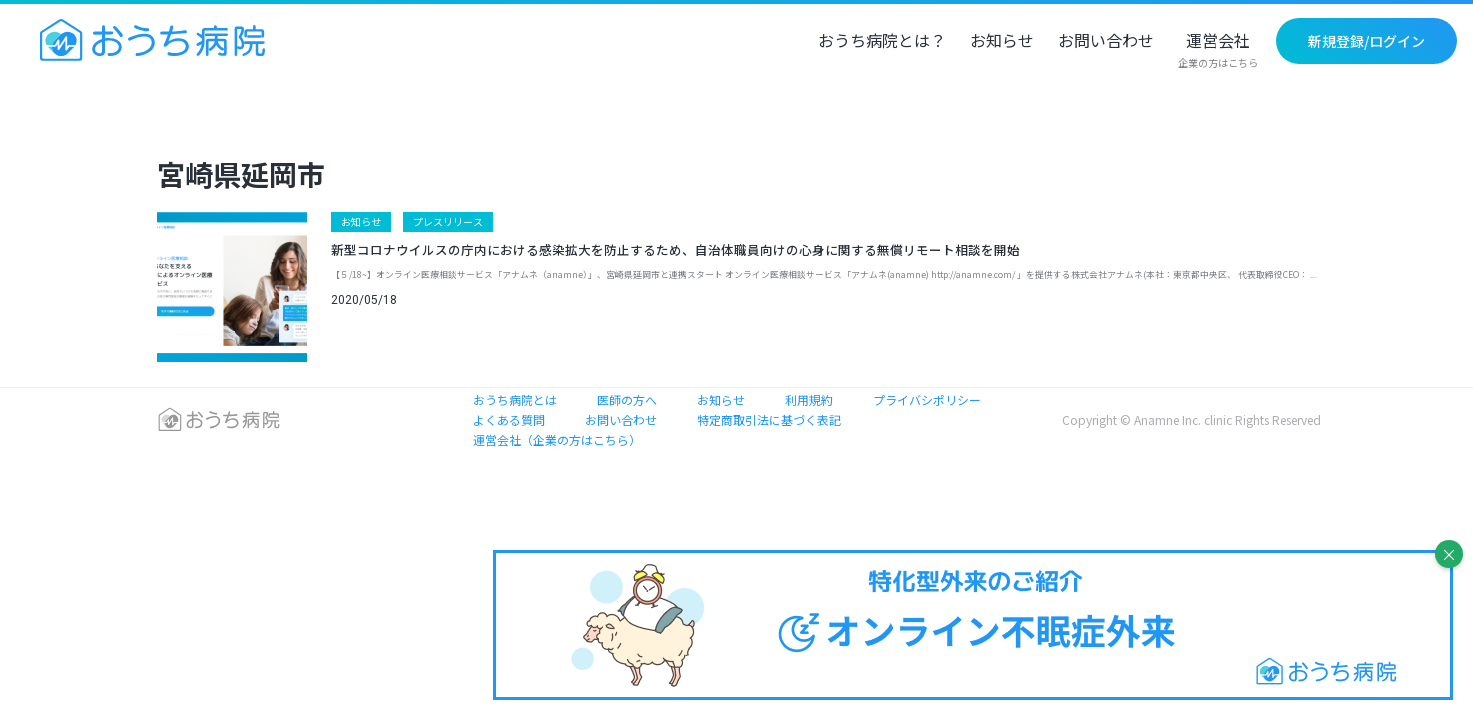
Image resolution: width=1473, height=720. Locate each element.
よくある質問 (509, 419)
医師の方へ (627, 399)
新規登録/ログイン (1366, 41)
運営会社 (1218, 51)
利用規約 (809, 399)
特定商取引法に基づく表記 (769, 419)
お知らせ (1002, 42)
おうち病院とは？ (882, 42)
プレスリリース (448, 221)
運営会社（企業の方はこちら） (557, 439)
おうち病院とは (515, 399)
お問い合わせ (1106, 42)
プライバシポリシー (927, 399)
